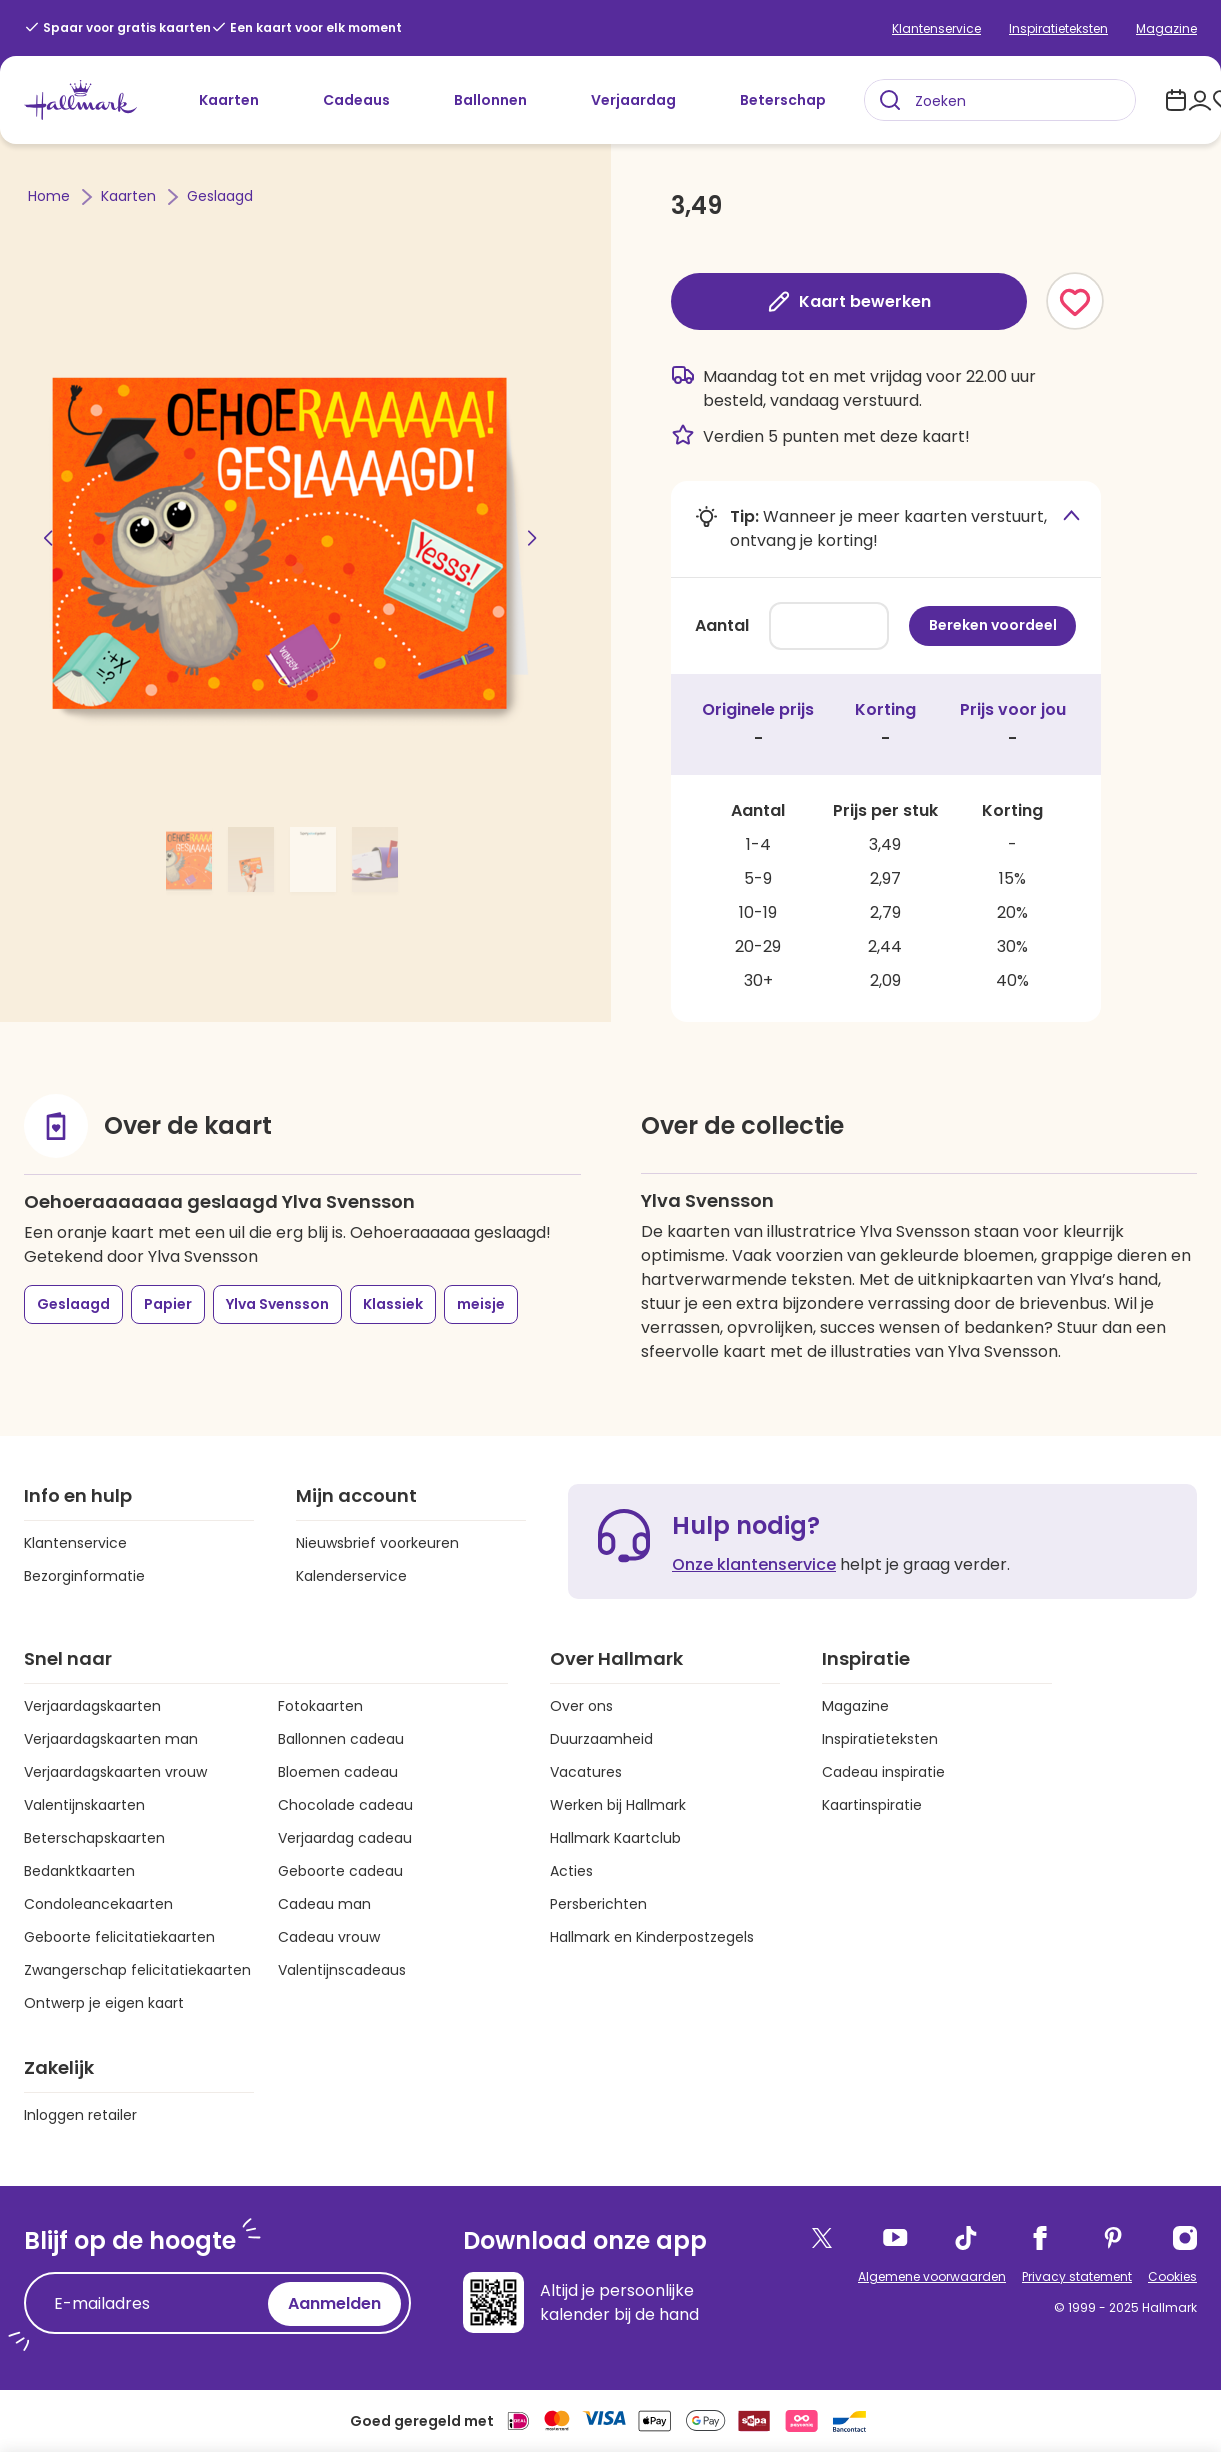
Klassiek (393, 1304)
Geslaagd (220, 196)
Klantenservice (936, 28)
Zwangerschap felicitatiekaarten (137, 1970)
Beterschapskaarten (94, 1838)
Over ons (581, 1706)
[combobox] (1000, 100)
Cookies (1172, 2276)
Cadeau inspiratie (883, 1772)
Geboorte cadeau (340, 1871)
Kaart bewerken (849, 301)
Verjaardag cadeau (345, 1838)
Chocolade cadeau (345, 1805)
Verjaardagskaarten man (111, 1739)
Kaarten (229, 100)
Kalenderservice (351, 1576)
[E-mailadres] (151, 2304)
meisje (481, 1304)
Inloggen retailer (80, 2115)
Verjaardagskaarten (92, 1706)
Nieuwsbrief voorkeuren (377, 1543)
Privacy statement (1077, 2276)
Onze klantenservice (754, 1564)
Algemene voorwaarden (932, 2276)
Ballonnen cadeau (341, 1739)
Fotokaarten (320, 1706)
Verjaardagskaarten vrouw (115, 1772)
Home (51, 196)
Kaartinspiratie (872, 1805)
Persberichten (598, 1904)
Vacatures (586, 1772)
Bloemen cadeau (338, 1772)
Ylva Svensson (277, 1304)
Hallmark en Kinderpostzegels (652, 1937)
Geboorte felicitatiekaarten (119, 1937)
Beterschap (783, 100)
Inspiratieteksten (1058, 28)
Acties (571, 1871)
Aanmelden (334, 2303)
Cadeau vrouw (329, 1937)
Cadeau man (324, 1904)
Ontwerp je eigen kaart (104, 2003)
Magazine (1166, 28)
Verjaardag (633, 100)
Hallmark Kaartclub (615, 1838)
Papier (168, 1304)
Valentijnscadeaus (342, 1970)
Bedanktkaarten (79, 1871)
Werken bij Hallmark (618, 1805)
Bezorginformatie (84, 1576)
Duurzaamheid (601, 1739)
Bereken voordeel (993, 625)
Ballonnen (490, 100)
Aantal (722, 625)
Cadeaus (356, 100)
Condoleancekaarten (98, 1904)
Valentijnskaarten (84, 1805)
